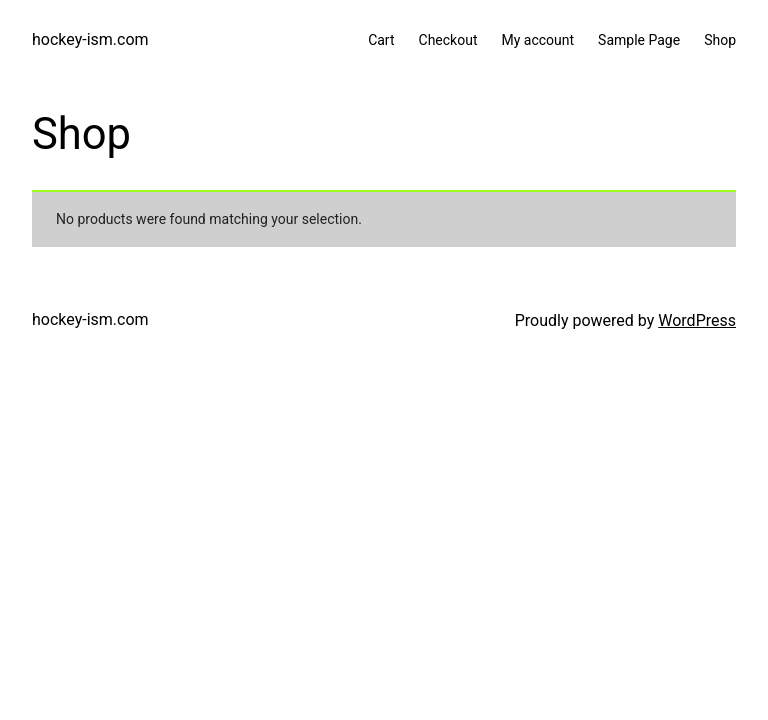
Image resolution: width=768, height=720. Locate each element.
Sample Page (639, 40)
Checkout (448, 40)
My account (537, 40)
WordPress (697, 320)
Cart (381, 40)
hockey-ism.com (90, 39)
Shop (720, 40)
